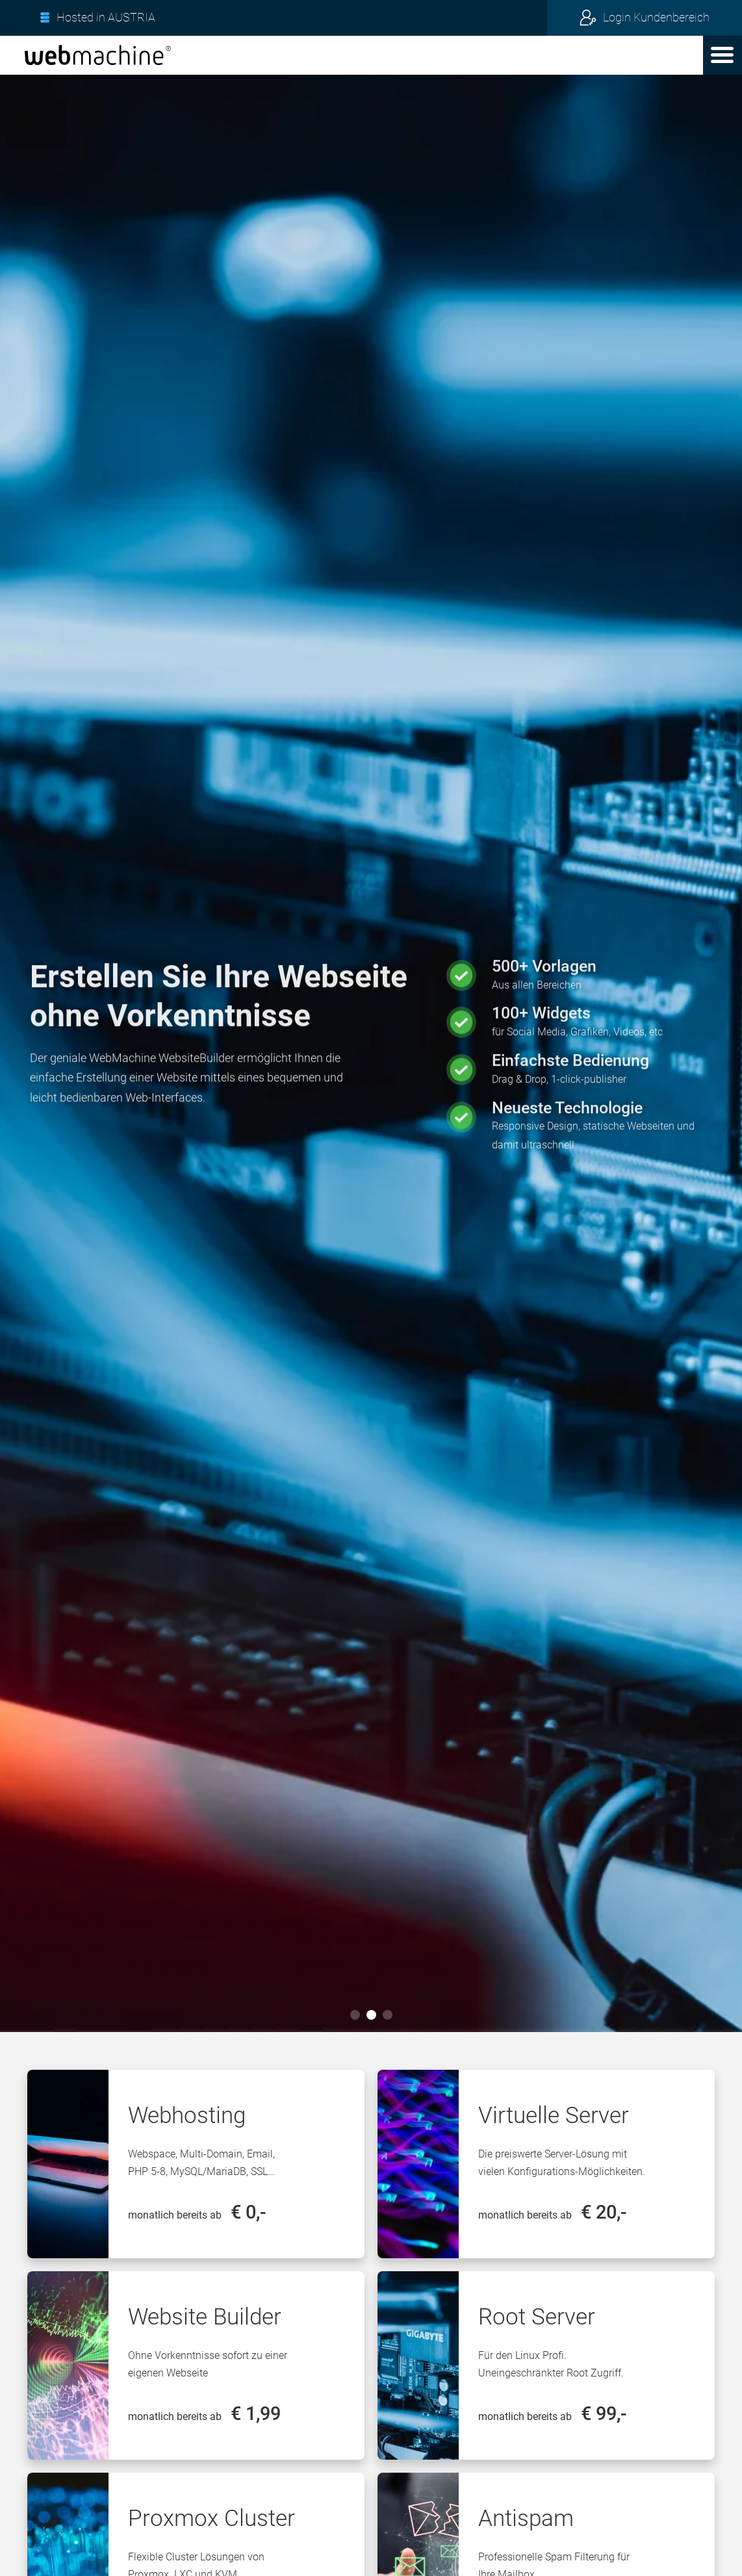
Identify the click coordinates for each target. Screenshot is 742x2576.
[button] (722, 55)
